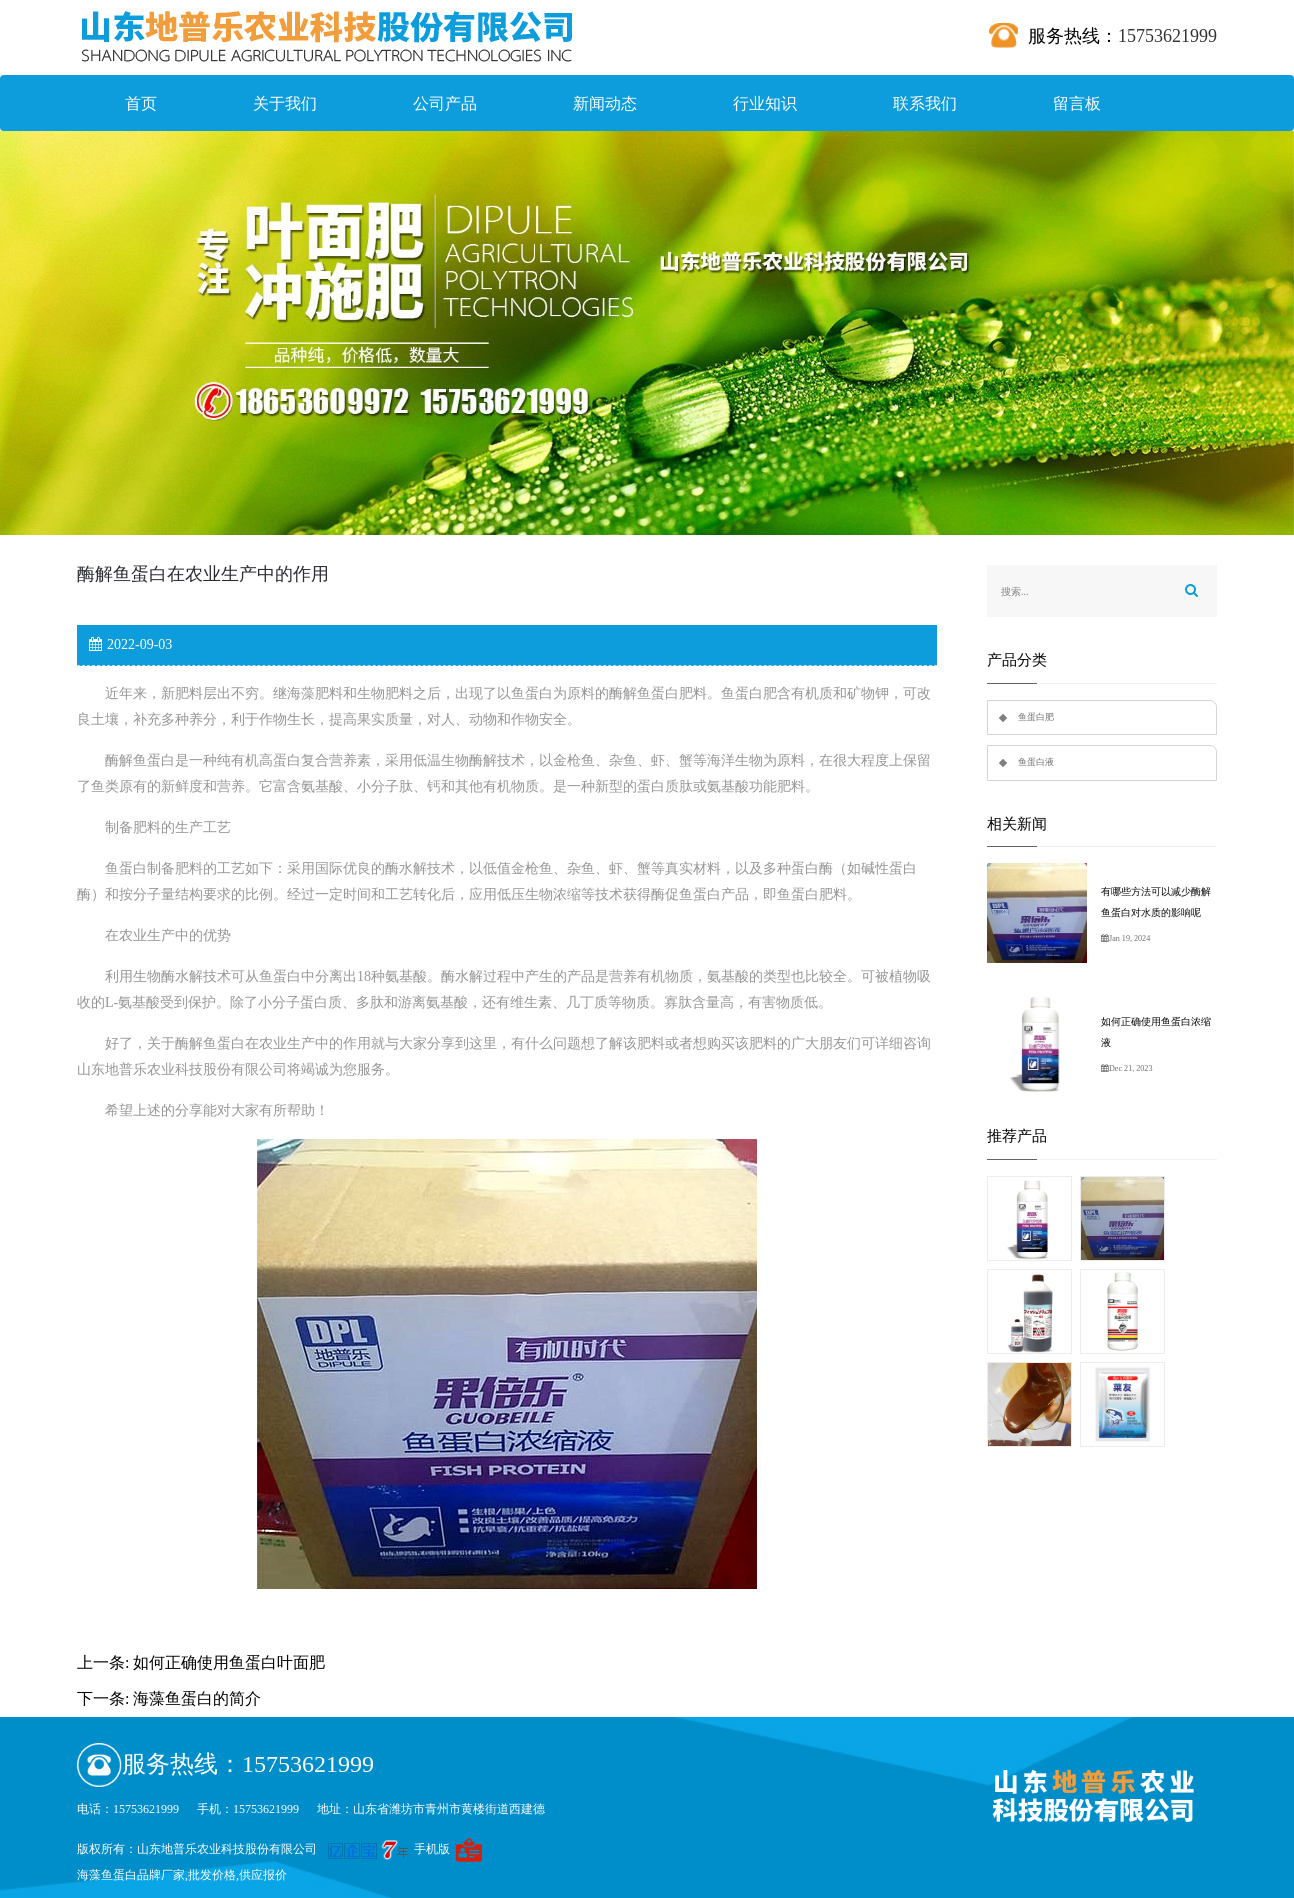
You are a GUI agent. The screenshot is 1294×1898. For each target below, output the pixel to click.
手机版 (432, 1849)
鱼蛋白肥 (1036, 717)
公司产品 (445, 103)
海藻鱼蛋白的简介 (197, 1698)
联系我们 (925, 103)
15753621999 (1167, 36)
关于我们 (285, 103)
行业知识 (765, 103)
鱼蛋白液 (1036, 762)
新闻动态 (605, 103)
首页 (141, 103)
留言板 (1077, 103)
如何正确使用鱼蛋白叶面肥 (229, 1662)
